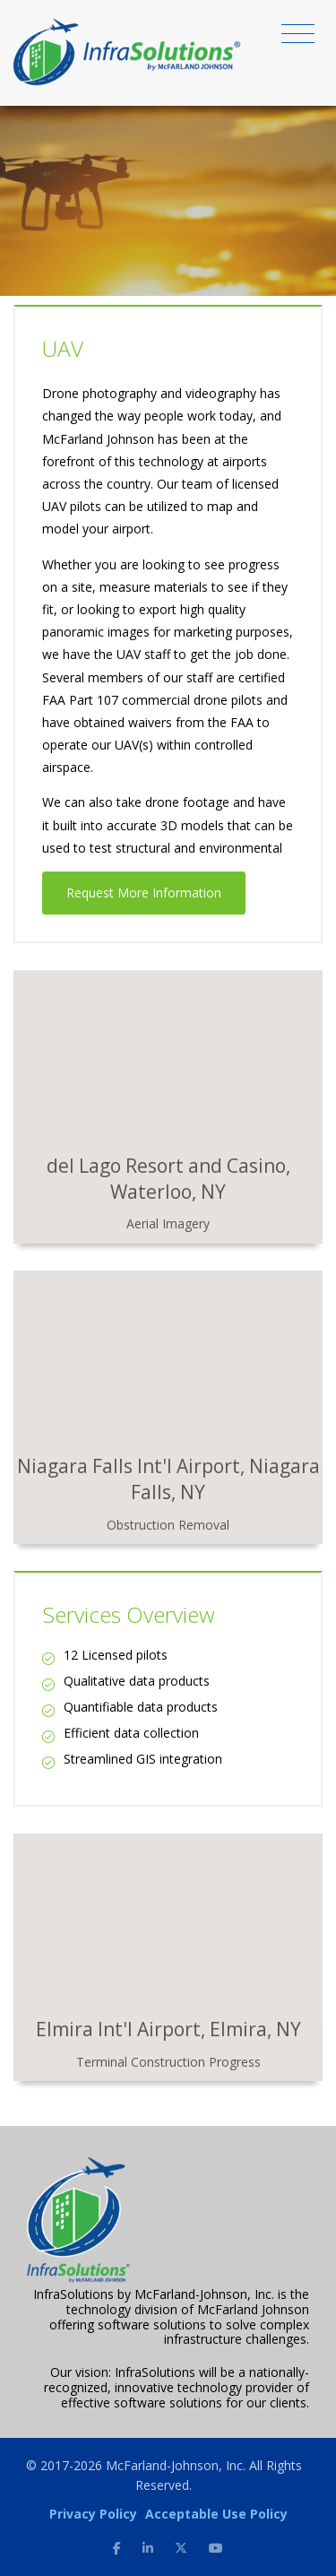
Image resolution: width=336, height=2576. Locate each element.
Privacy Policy (93, 2513)
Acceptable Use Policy (216, 2513)
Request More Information (143, 892)
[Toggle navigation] (297, 37)
